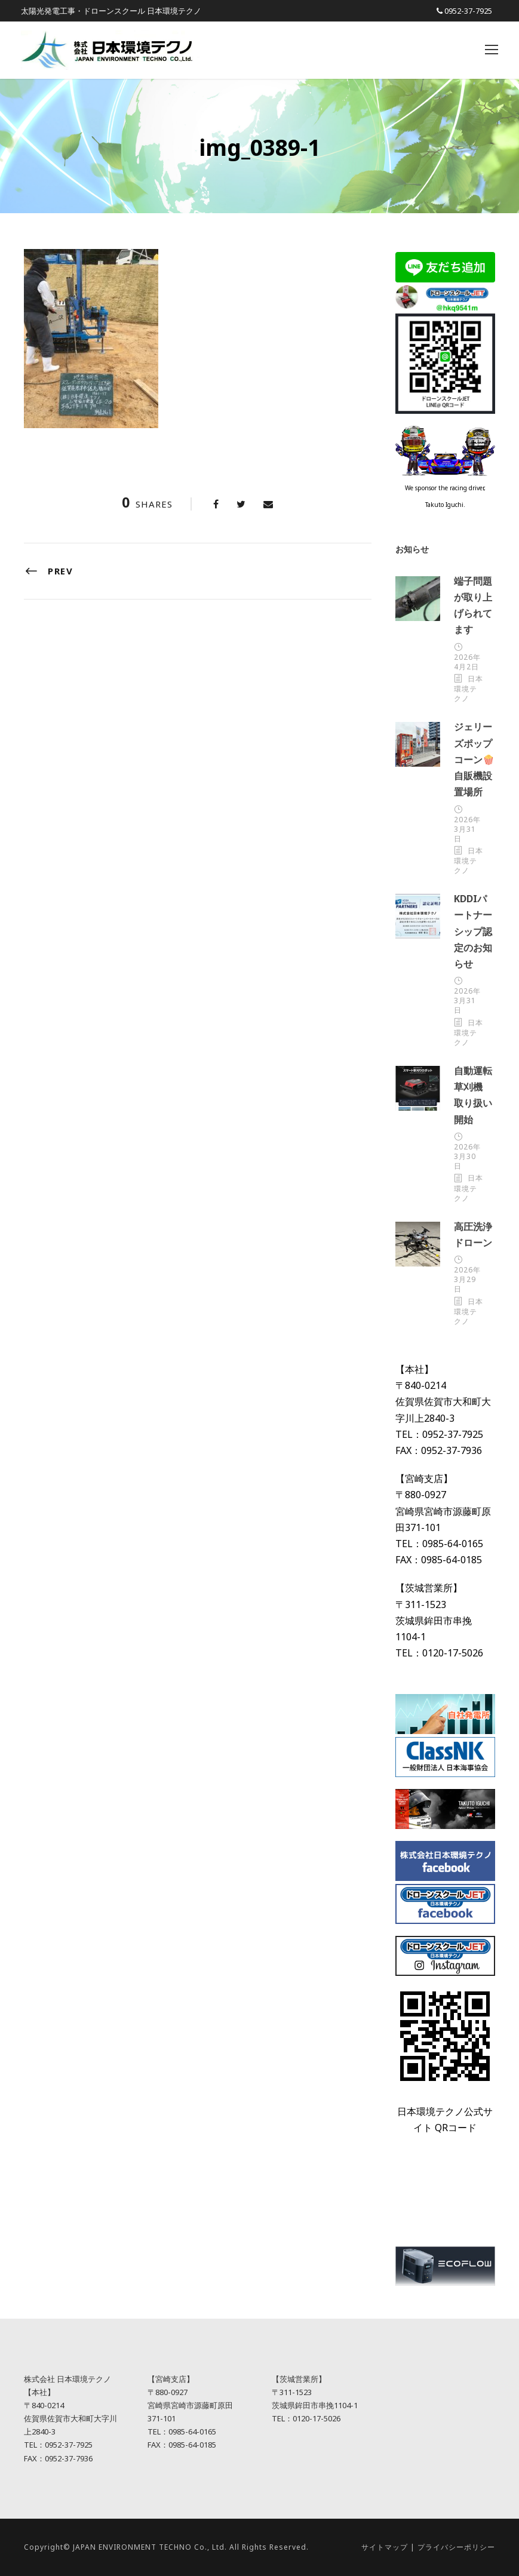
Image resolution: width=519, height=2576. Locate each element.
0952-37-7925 (468, 10)
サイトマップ (384, 2547)
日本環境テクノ (468, 688)
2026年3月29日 (467, 1279)
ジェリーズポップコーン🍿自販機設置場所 (474, 759)
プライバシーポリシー (456, 2547)
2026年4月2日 (467, 662)
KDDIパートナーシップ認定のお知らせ (473, 931)
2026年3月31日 (467, 829)
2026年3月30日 (467, 1156)
